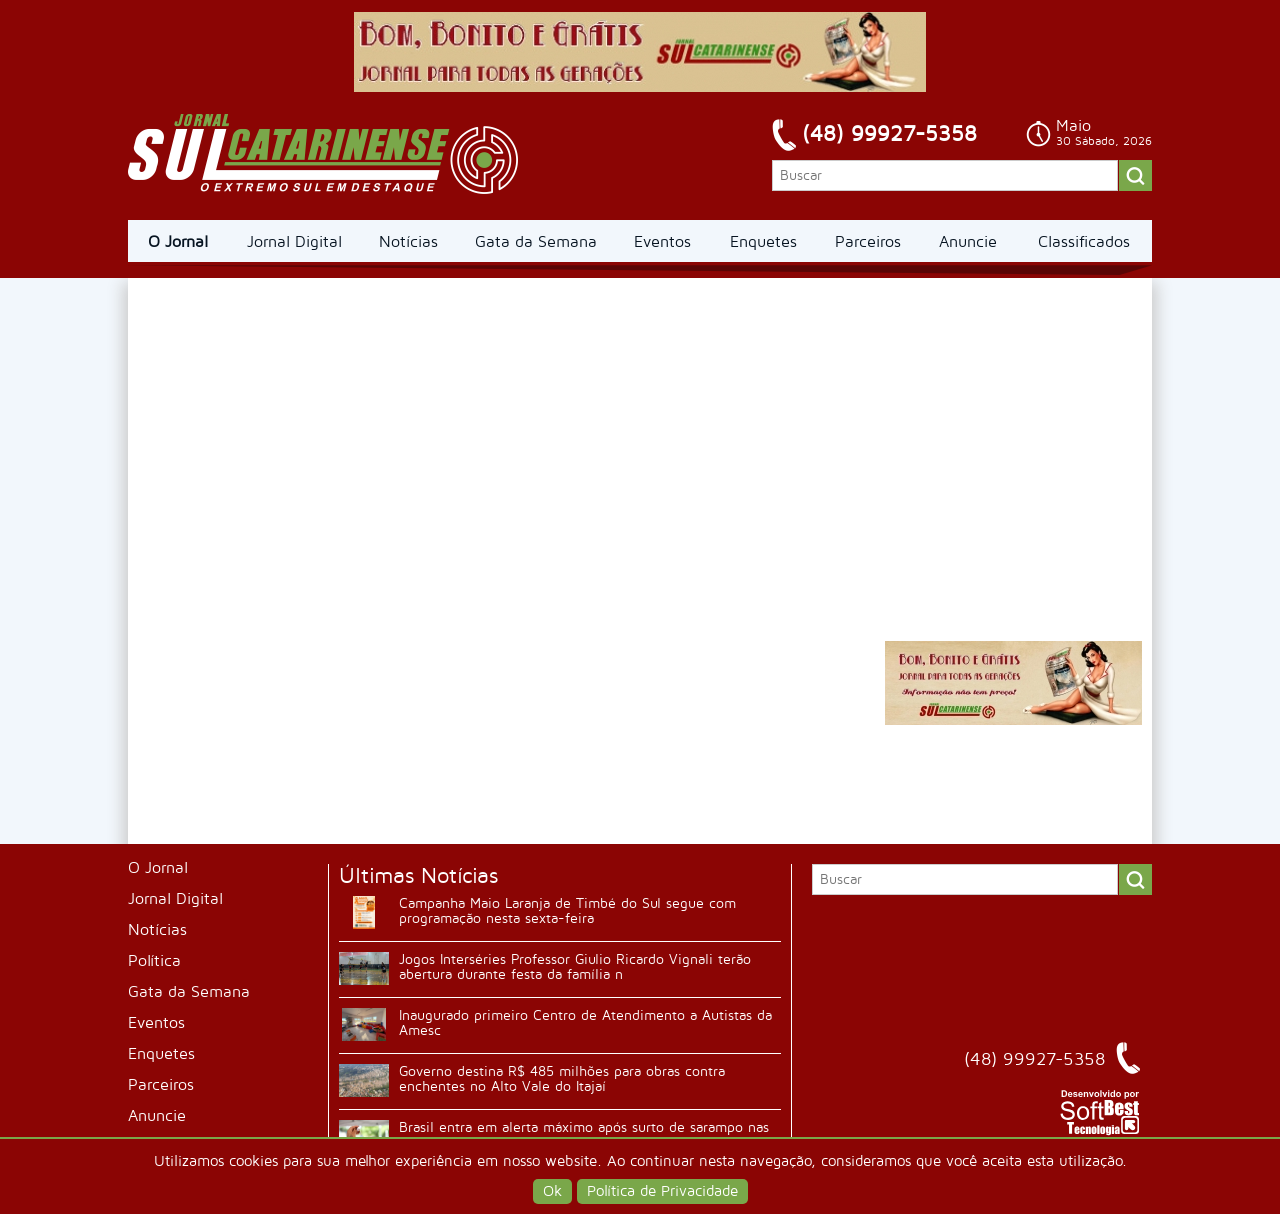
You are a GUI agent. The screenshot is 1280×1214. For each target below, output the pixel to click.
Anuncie (968, 242)
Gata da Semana (536, 242)
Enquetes (763, 242)
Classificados (1084, 242)
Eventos (662, 242)
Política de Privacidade (662, 1191)
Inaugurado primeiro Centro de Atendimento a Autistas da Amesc (585, 1023)
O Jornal (178, 242)
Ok (552, 1191)
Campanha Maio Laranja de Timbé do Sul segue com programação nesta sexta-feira (567, 911)
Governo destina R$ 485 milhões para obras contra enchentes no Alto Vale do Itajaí (562, 1079)
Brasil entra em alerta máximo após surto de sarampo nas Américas (584, 1135)
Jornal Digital (294, 242)
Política (154, 961)
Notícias (408, 242)
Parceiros (868, 242)
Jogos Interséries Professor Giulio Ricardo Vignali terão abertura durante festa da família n (575, 967)
